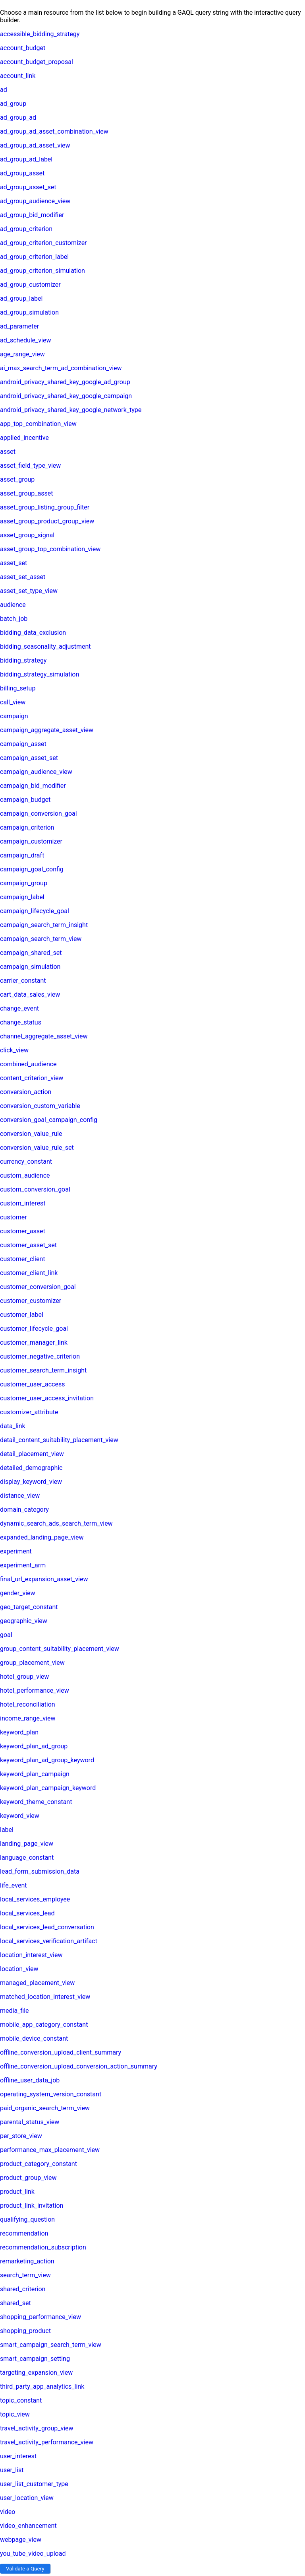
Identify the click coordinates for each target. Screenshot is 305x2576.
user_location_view (27, 2498)
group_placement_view (32, 1662)
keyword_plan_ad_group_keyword (47, 1760)
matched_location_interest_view (45, 1997)
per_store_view (21, 2136)
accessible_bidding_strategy (39, 34)
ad (3, 89)
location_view (19, 1969)
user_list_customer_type (34, 2484)
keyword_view (19, 1816)
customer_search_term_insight (43, 1370)
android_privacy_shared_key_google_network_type (70, 410)
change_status (20, 1022)
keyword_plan (19, 1732)
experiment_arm (23, 1565)
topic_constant (21, 2400)
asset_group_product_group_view (47, 521)
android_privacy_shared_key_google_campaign (66, 396)
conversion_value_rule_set (37, 1147)
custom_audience (25, 1175)
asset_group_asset (26, 493)
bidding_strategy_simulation (39, 674)
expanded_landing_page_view (42, 1537)
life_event (13, 1885)
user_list (11, 2470)
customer (13, 1217)
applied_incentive (24, 437)
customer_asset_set (28, 1245)
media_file (14, 2010)
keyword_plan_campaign (34, 1774)
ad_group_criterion (26, 229)
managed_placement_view (37, 1983)
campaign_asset (23, 744)
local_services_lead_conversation (47, 1927)
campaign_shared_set (31, 953)
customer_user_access (32, 1384)
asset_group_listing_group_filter (44, 507)
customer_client (22, 1259)
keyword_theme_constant (36, 1802)
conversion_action (25, 1092)
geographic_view (23, 1621)
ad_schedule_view (25, 340)
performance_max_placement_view (50, 2150)
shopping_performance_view (40, 2317)
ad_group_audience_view (35, 201)
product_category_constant (38, 2164)
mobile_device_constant (34, 2038)
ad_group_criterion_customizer (43, 243)
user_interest (18, 2456)
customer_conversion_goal (38, 1287)
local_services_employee (35, 1899)
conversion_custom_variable (40, 1106)
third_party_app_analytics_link (42, 2386)
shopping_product (25, 2331)
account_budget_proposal (36, 62)
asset (7, 451)
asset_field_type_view (30, 465)
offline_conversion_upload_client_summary (60, 2052)
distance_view (20, 1495)
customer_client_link (29, 1273)
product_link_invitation (31, 2205)
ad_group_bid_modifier (32, 215)
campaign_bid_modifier (33, 785)
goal (6, 1635)
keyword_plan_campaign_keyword (48, 1788)
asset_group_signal (27, 535)
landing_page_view (26, 1843)
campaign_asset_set (29, 758)
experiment (16, 1551)
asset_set (13, 563)
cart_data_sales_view (30, 994)
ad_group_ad (18, 117)
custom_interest (23, 1203)
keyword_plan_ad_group (34, 1746)
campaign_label (22, 897)
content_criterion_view (31, 1078)
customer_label (21, 1314)
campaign (14, 716)
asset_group (17, 479)
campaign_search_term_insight (44, 925)
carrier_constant (23, 980)
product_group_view (28, 2177)
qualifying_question (27, 2219)
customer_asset (22, 1231)
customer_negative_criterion (40, 1356)
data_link (12, 1426)
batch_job (13, 618)
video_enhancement (28, 2525)
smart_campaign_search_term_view (50, 2345)
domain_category (24, 1509)
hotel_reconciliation (27, 1704)
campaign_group (23, 883)
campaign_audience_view (36, 772)
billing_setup (17, 688)
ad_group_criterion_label (34, 257)
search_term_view (25, 2275)
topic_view (15, 2414)
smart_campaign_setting (35, 2358)
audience (13, 605)
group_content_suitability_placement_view (59, 1649)
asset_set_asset (22, 577)
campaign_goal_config (32, 869)
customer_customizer (30, 1301)
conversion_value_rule (31, 1133)
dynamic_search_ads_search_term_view (56, 1523)
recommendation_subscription (43, 2247)
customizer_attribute (29, 1412)
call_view (12, 702)
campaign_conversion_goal (38, 813)
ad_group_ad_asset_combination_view (54, 131)
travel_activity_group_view (36, 2428)
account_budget (22, 48)
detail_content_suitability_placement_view (59, 1440)
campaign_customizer (31, 841)
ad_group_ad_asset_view (35, 145)
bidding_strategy (23, 660)
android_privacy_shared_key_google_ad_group (65, 382)
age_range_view (22, 354)
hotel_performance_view (34, 1690)
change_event (19, 1008)
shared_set (15, 2303)
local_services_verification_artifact (48, 1941)
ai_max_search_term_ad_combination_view (61, 368)
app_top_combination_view (38, 424)
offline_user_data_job (30, 2080)
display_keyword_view (31, 1481)
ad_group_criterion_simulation (42, 270)
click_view (14, 1050)
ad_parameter (19, 326)
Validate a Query (25, 2569)
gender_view (17, 1593)
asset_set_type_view (29, 591)
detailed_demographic (31, 1468)
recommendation (24, 2233)
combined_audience (28, 1064)
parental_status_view (29, 2122)
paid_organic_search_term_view (45, 2108)
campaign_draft (22, 855)
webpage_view (20, 2539)
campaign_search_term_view (40, 939)
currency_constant (26, 1161)
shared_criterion (22, 2289)
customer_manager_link (34, 1342)
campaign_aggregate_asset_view (46, 730)
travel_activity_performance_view (46, 2442)
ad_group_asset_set (28, 187)
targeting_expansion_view (36, 2372)
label (7, 1829)
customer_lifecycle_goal (34, 1328)
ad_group (13, 103)
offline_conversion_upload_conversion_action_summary (78, 2066)
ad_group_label (21, 298)
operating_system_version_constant (50, 2094)
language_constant (27, 1857)
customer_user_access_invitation (47, 1398)
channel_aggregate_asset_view (44, 1036)
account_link (17, 76)
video (7, 2512)
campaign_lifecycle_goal (34, 911)
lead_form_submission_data (39, 1871)
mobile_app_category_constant (44, 2024)
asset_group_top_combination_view (50, 549)
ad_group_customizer (30, 284)
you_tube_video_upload (33, 2553)
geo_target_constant (29, 1607)
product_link (17, 2191)
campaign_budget (25, 799)
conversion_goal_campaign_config (48, 1120)
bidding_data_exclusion (33, 632)
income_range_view (27, 1718)
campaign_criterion (27, 827)
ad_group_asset (22, 173)
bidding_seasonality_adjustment (45, 646)
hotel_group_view (24, 1676)
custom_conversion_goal (35, 1189)
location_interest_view (31, 1955)
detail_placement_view (32, 1454)
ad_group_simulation (29, 312)
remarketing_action (27, 2261)
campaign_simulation (30, 966)
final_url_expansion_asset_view (44, 1579)
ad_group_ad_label (26, 159)
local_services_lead (27, 1913)
